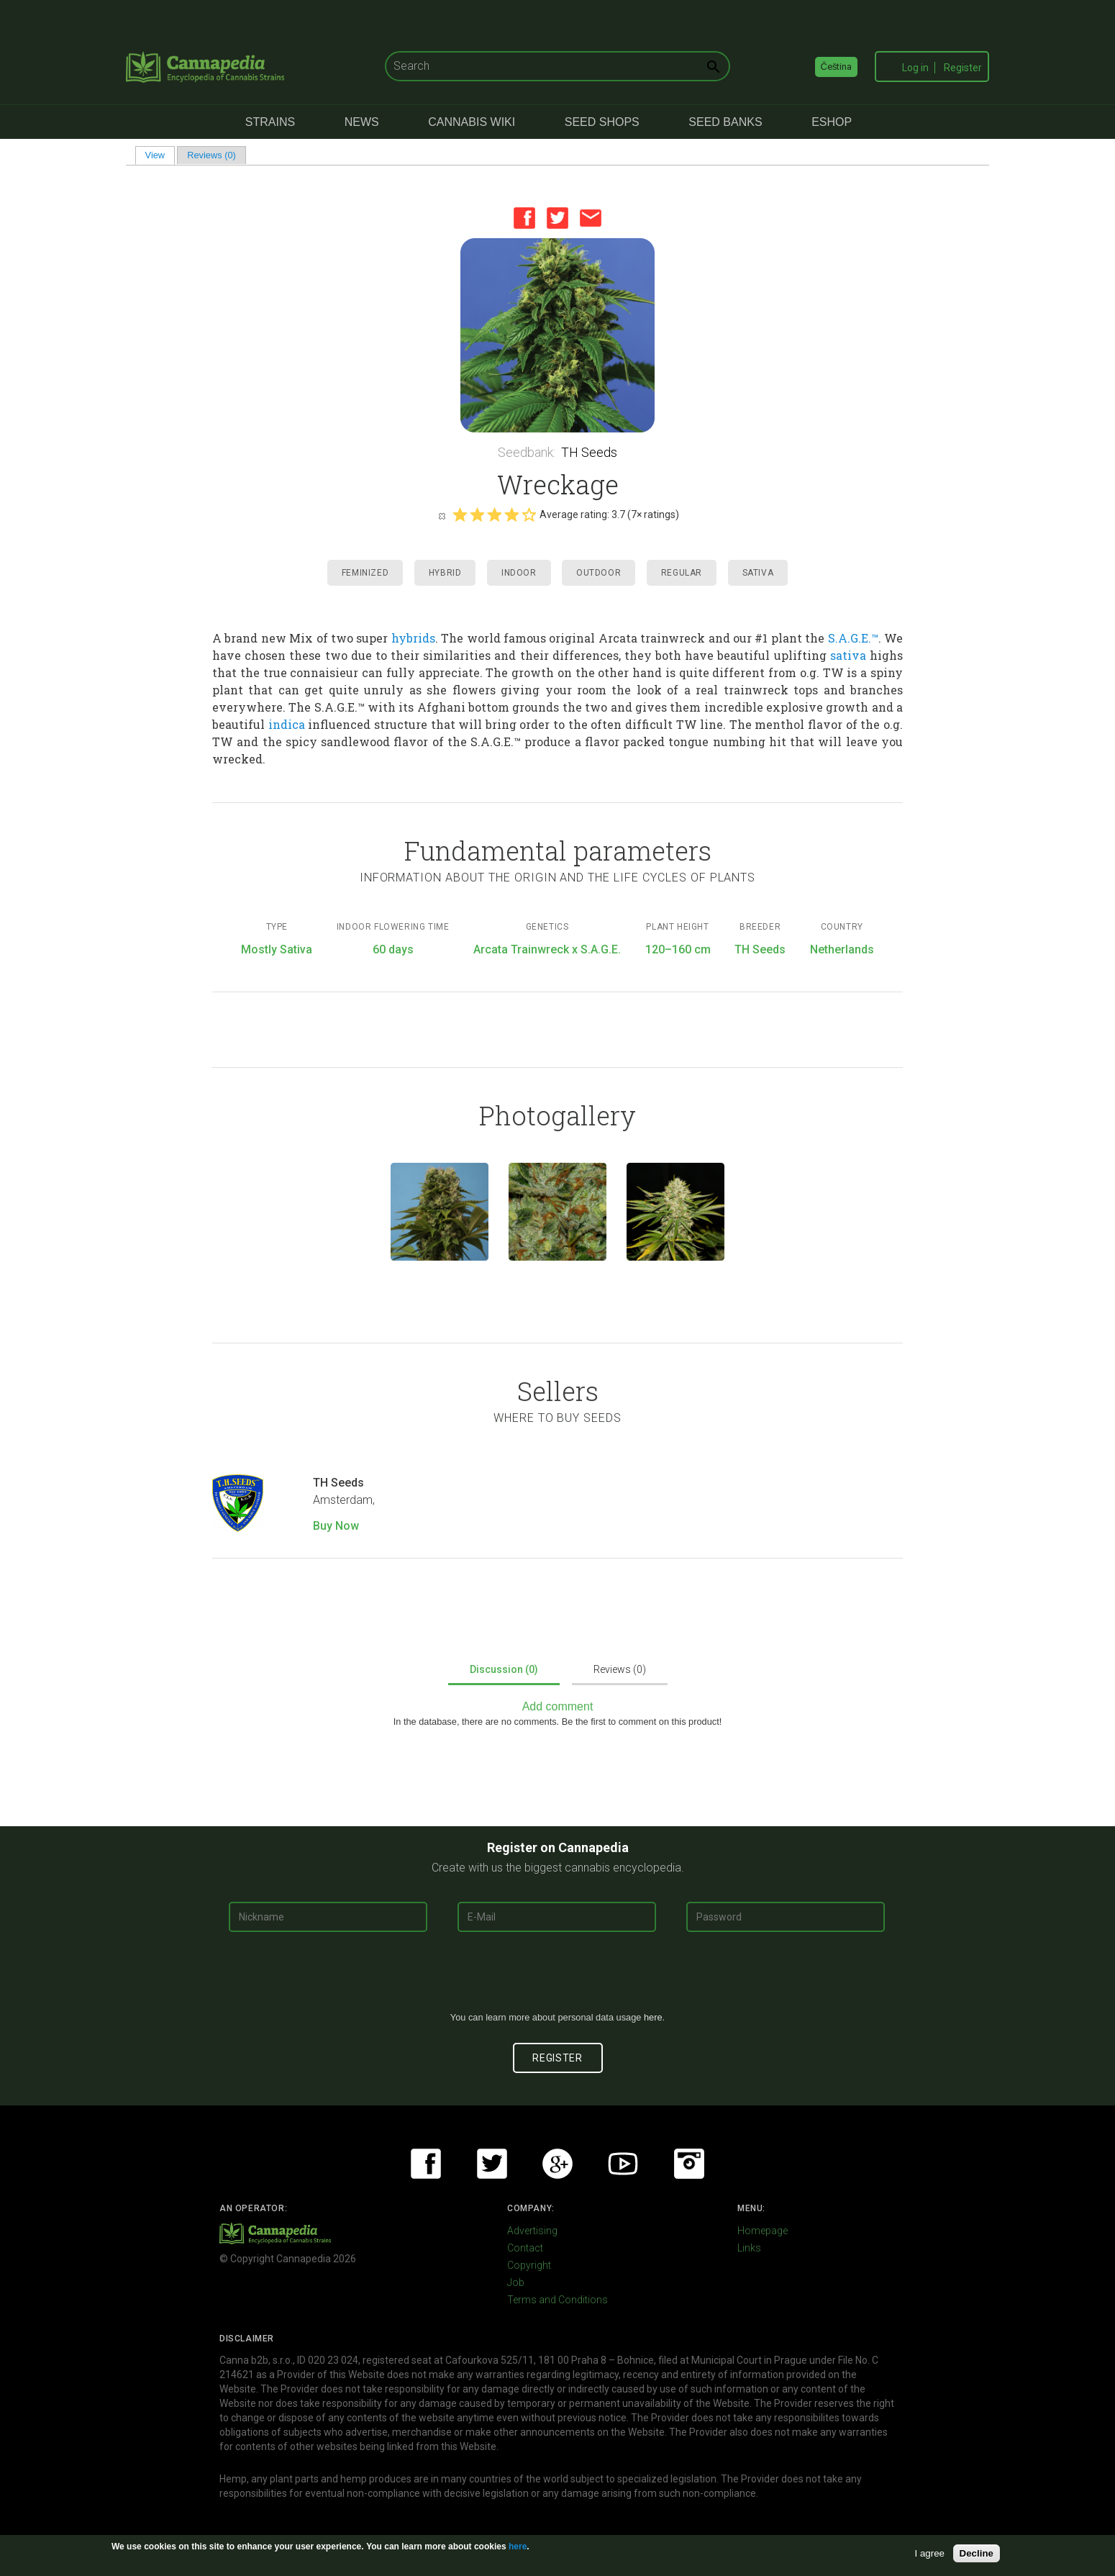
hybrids (413, 637)
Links (749, 2248)
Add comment (557, 1706)
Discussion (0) (504, 1669)
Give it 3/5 (494, 514)
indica (286, 724)
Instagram (689, 2164)
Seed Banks (725, 122)
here (653, 2017)
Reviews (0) (211, 155)
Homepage (762, 2230)
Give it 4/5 (511, 514)
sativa (848, 655)
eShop (831, 122)
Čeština (836, 66)
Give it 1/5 (459, 514)
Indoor (519, 573)
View (160, 155)
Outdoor (598, 573)
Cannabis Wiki (471, 122)
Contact (525, 2248)
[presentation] (557, 1977)
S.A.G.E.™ (853, 637)
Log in (915, 67)
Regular (681, 573)
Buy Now (336, 1526)
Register (963, 67)
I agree (930, 2553)
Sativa (758, 573)
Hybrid (445, 573)
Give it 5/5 (529, 514)
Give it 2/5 (477, 514)
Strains (270, 122)
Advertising (532, 2230)
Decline (976, 2553)
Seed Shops (602, 122)
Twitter (557, 218)
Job (515, 2282)
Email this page (591, 218)
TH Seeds (589, 452)
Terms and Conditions (557, 2299)
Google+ (557, 2164)
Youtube (623, 2164)
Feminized (365, 573)
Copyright (529, 2265)
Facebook (524, 218)
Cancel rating (441, 515)
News (362, 122)
